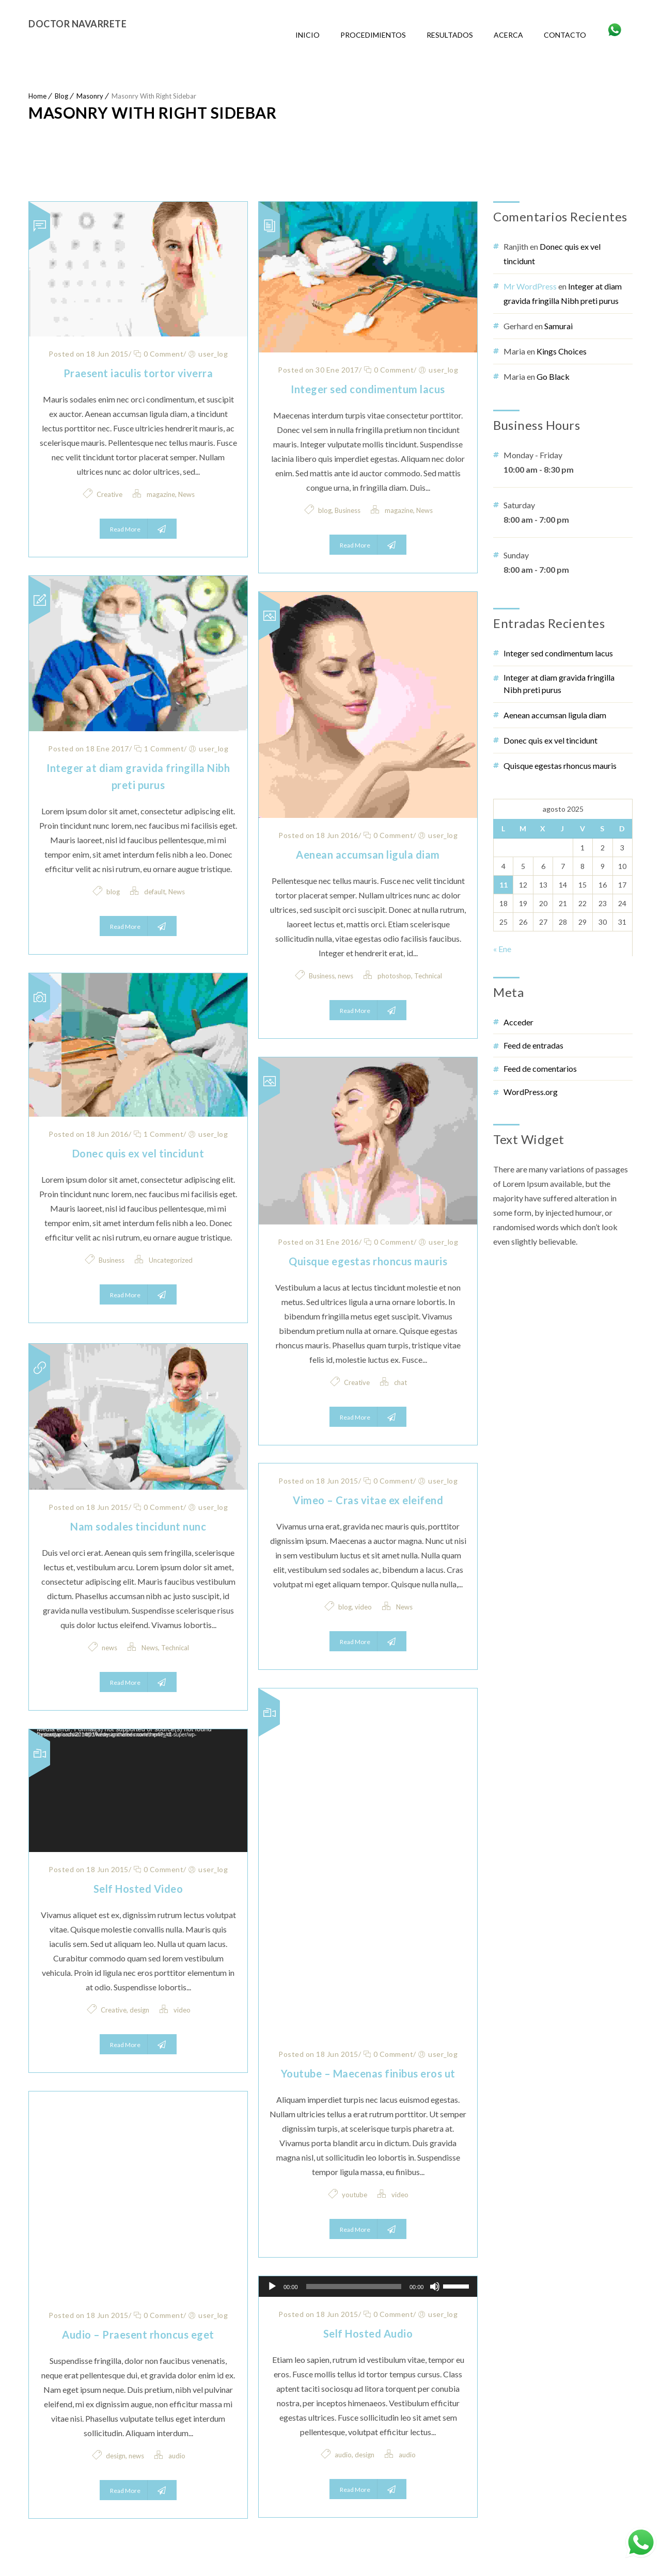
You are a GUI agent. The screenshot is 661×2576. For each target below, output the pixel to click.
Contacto (565, 34)
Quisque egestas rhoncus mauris (368, 1261)
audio (176, 2456)
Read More (138, 529)
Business (347, 510)
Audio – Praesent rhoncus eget (138, 2334)
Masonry (89, 96)
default (154, 892)
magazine (161, 494)
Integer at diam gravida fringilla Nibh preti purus (559, 683)
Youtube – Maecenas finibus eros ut (368, 2073)
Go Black (553, 376)
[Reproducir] (272, 2286)
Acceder (518, 1022)
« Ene (502, 949)
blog (325, 510)
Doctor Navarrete (77, 23)
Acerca (508, 34)
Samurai (558, 326)
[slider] (353, 2286)
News (186, 494)
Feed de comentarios (540, 1068)
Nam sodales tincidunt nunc (138, 1526)
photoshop (394, 976)
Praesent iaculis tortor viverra (138, 373)
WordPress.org (530, 1092)
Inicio (307, 34)
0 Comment (158, 353)
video (363, 1607)
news (345, 976)
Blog (61, 96)
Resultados (450, 34)
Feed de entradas (533, 1045)
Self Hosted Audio (368, 2333)
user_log (213, 353)
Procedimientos (373, 34)
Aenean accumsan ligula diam (368, 854)
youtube (354, 2195)
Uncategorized (171, 1262)
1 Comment (159, 748)
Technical (428, 976)
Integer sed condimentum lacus (368, 389)
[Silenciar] (435, 2286)
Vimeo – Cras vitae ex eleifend (368, 1500)
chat (400, 1382)
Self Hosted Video (138, 1888)
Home (37, 96)
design (139, 2010)
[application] (138, 1790)
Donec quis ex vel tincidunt (138, 1155)
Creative (109, 494)
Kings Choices (562, 351)
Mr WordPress (530, 286)
